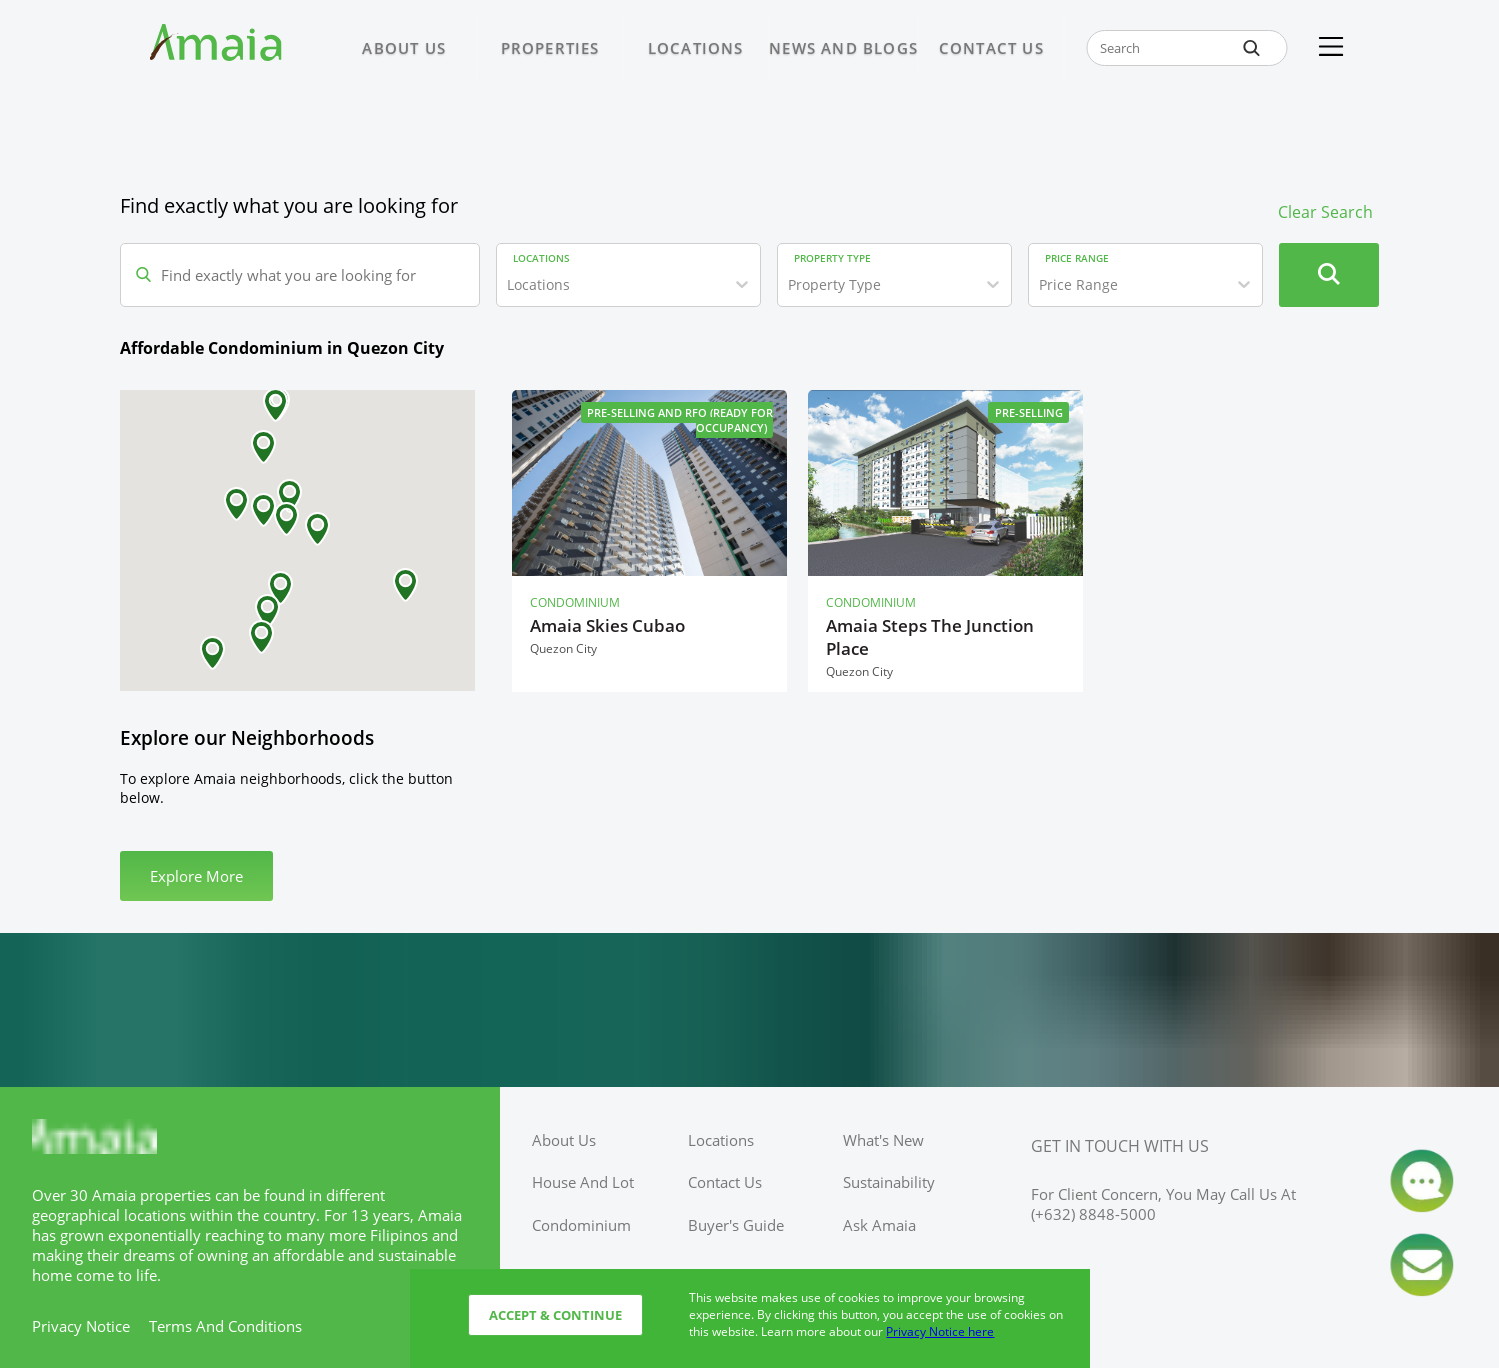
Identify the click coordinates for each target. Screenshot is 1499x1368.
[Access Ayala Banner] (749, 1010)
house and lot (583, 1182)
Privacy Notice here (940, 1331)
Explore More (196, 876)
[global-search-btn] (1251, 48)
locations (721, 1140)
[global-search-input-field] (1187, 48)
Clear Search (1325, 212)
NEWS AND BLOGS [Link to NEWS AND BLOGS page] (843, 48)
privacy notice (81, 1326)
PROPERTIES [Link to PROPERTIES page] (550, 48)
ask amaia (879, 1225)
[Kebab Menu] (1331, 48)
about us (564, 1140)
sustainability (889, 1182)
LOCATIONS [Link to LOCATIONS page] (696, 48)
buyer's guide (736, 1225)
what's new (883, 1140)
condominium (581, 1225)
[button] (405, 585)
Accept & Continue (555, 1315)
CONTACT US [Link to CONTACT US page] (991, 48)
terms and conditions (225, 1326)
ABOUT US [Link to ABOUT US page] (404, 48)
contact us (725, 1182)
